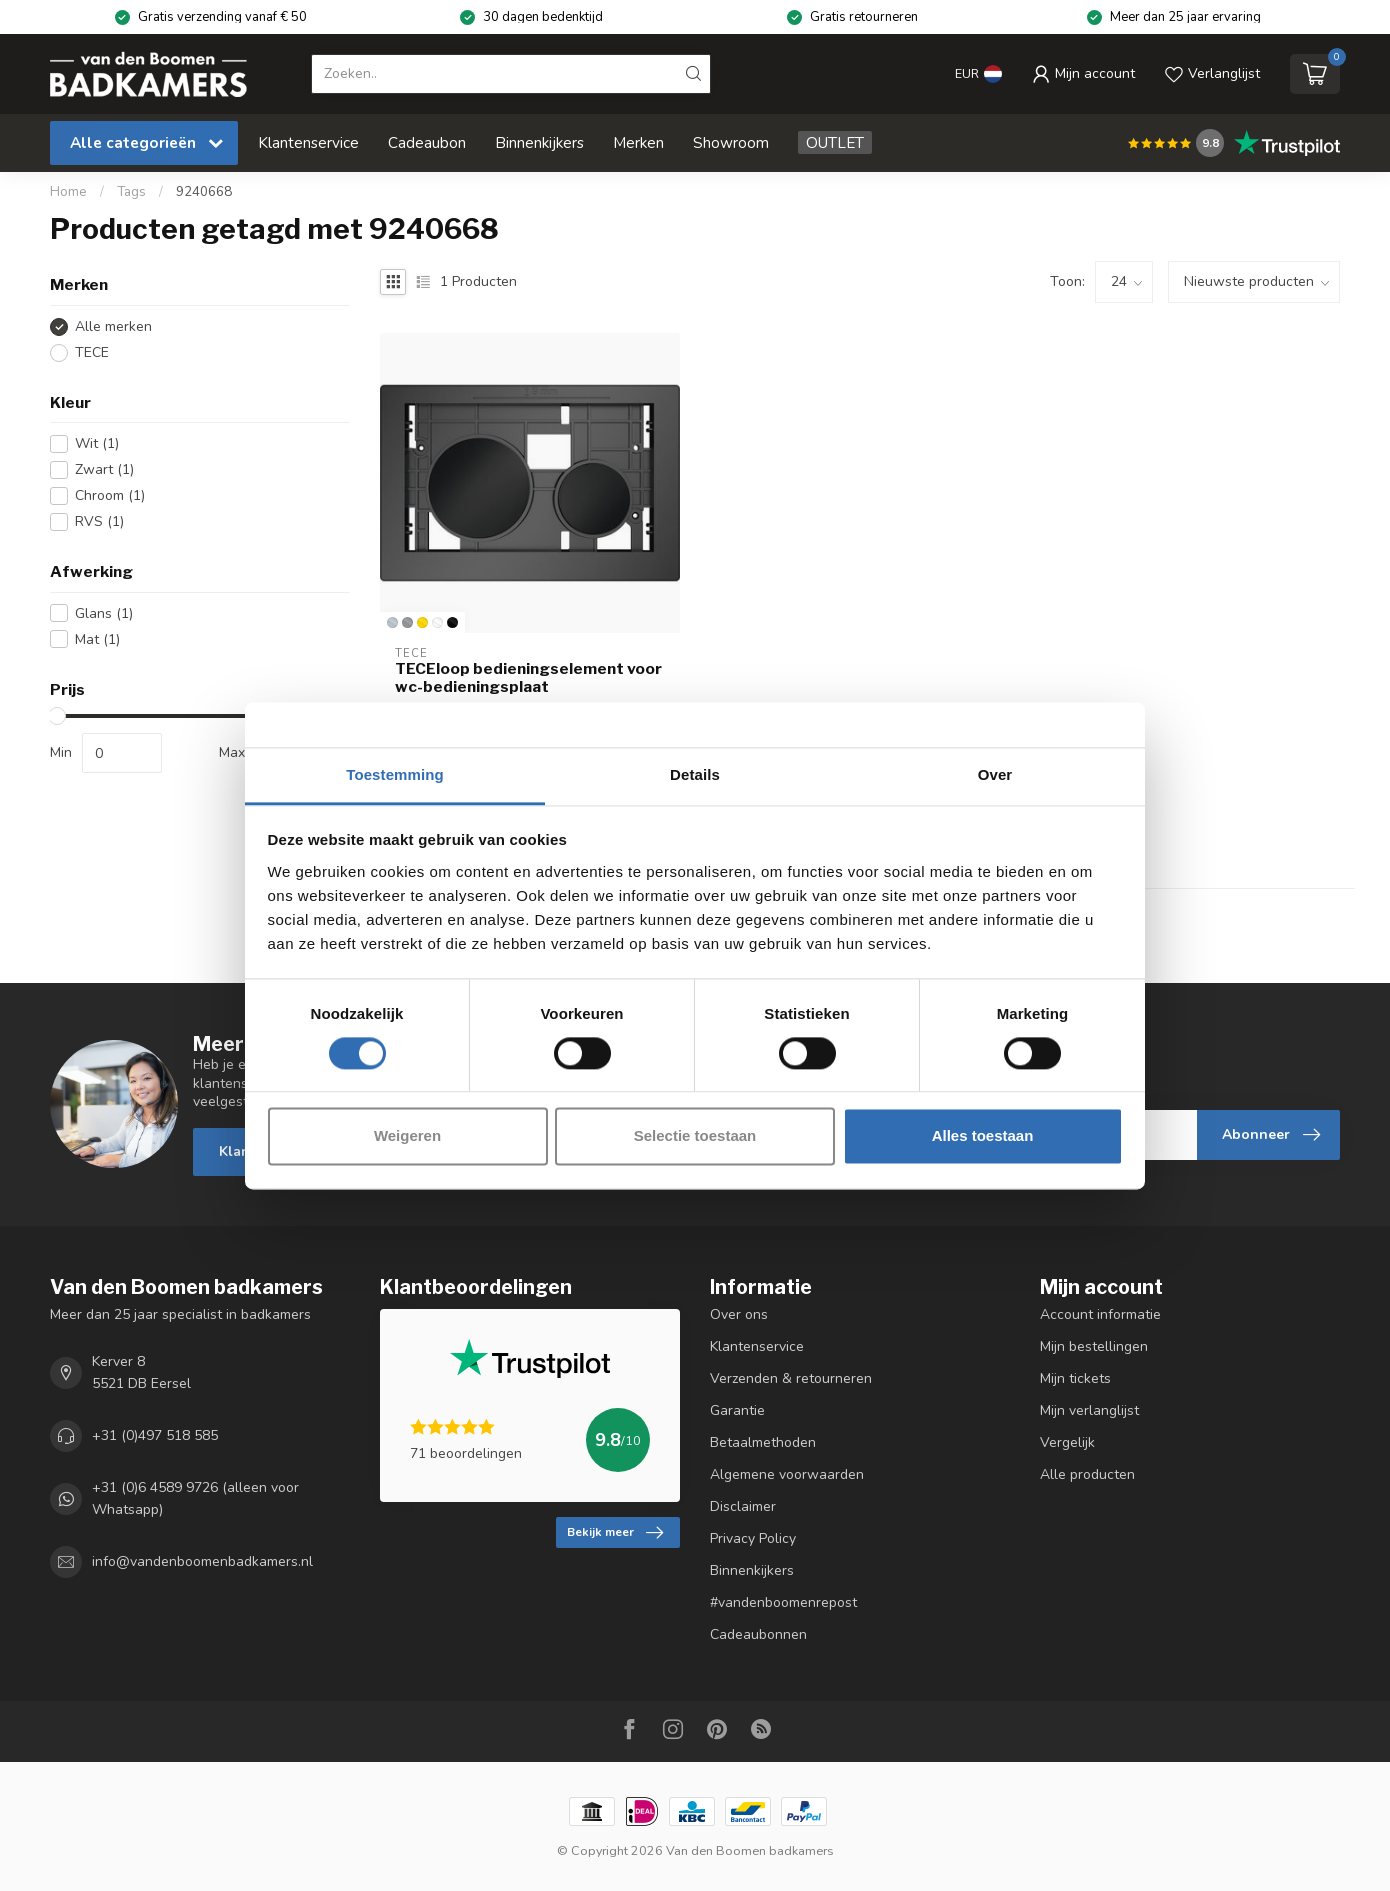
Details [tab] (695, 774)
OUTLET (835, 142)
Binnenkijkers (539, 142)
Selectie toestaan (695, 1136)
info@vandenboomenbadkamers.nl (202, 1562)
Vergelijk (1067, 1442)
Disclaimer (743, 1506)
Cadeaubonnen (758, 1634)
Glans (104, 613)
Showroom (731, 142)
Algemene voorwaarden (787, 1474)
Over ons (739, 1314)
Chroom (110, 495)
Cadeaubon (427, 142)
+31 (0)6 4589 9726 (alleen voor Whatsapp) (195, 1498)
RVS (99, 521)
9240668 (204, 192)
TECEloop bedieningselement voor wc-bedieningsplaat (528, 678)
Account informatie (1100, 1314)
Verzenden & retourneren (791, 1378)
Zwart (104, 469)
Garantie (737, 1410)
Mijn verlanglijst (1089, 1410)
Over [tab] (995, 774)
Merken (638, 142)
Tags (131, 192)
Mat (97, 639)
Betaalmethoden (763, 1442)
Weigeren (407, 1136)
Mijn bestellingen (1094, 1346)
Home (68, 192)
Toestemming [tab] (395, 774)
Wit (97, 443)
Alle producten (1087, 1474)
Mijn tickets (1075, 1378)
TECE (92, 352)
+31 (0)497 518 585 (155, 1435)
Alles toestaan (983, 1136)
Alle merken (113, 326)
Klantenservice (308, 142)
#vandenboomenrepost (783, 1602)
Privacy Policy (753, 1538)
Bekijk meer (615, 1533)
